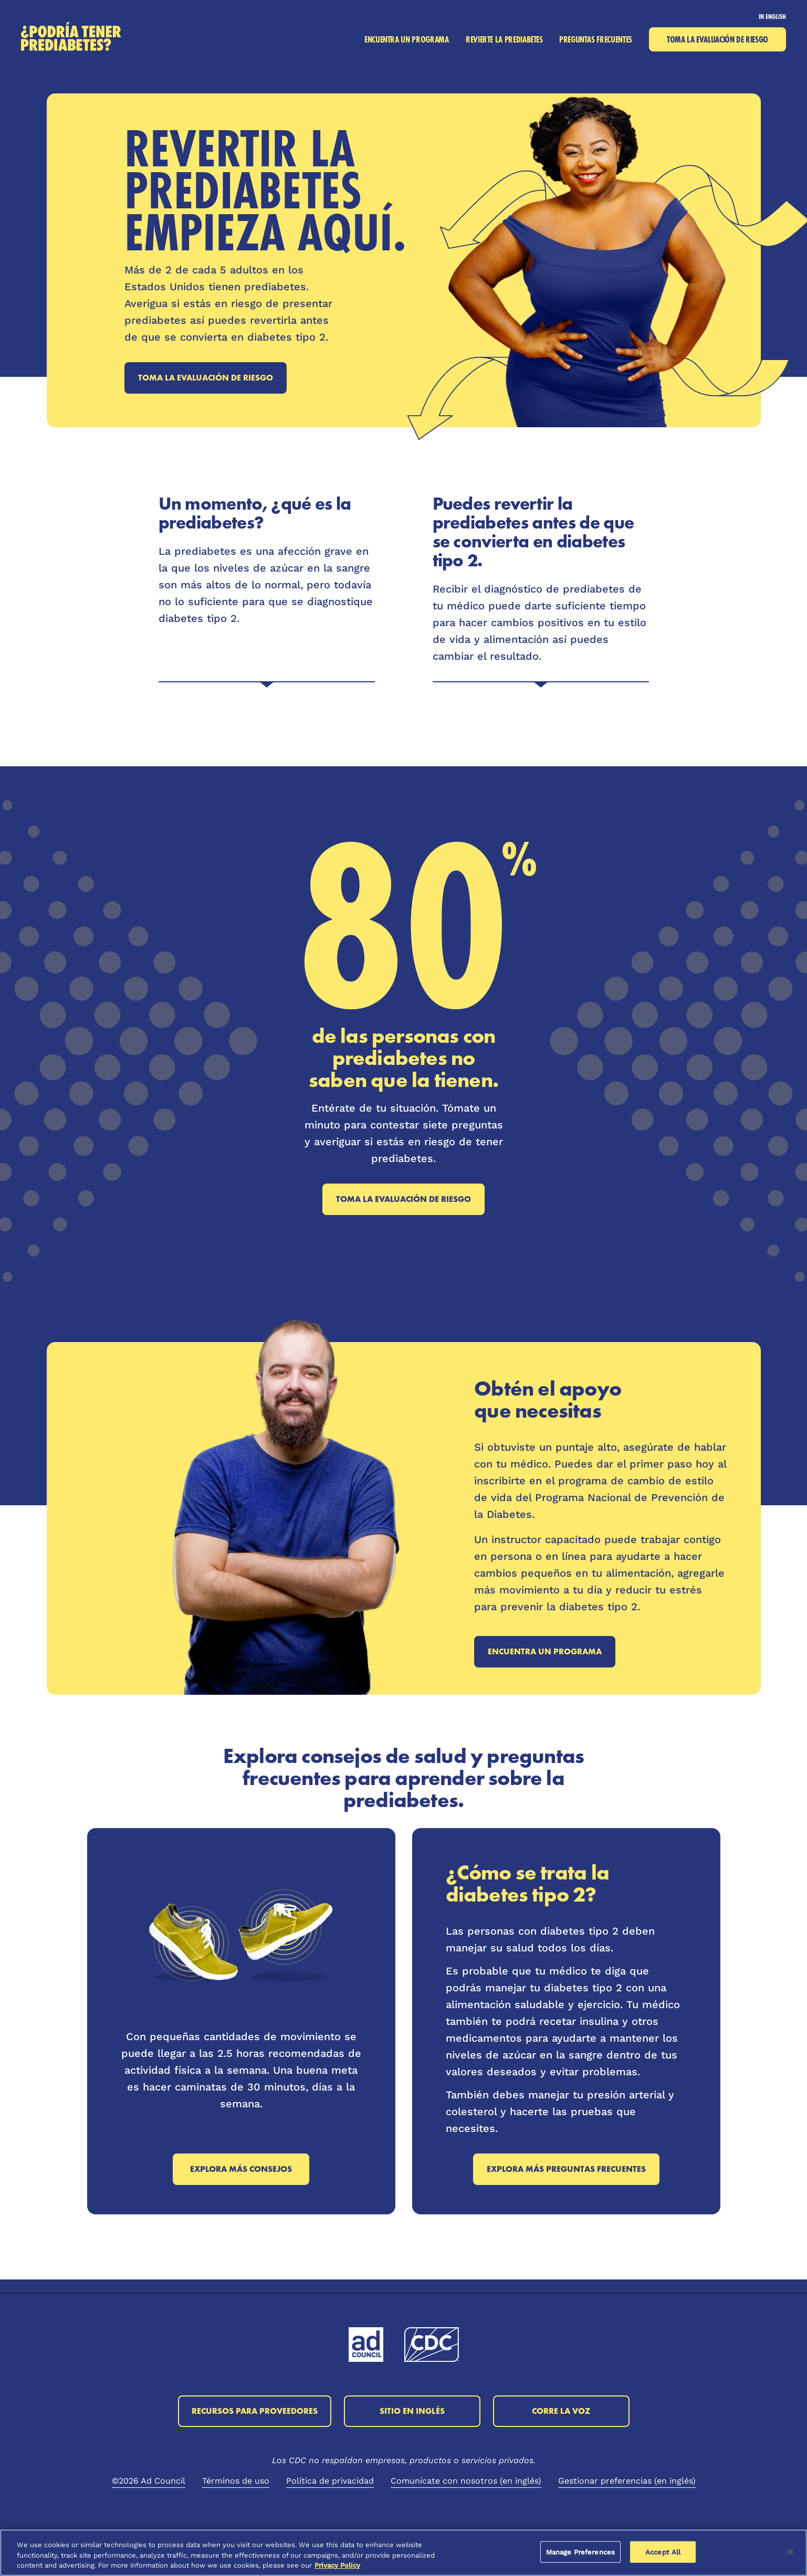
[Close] (790, 2551)
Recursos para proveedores (255, 2410)
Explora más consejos (241, 2168)
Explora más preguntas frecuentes (566, 2168)
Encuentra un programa (545, 1651)
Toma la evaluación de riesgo (205, 377)
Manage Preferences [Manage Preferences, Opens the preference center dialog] (580, 2552)
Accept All (662, 2552)
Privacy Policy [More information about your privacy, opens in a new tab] (337, 2565)
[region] (403, 2552)
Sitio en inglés (412, 2410)
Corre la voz (561, 2410)
